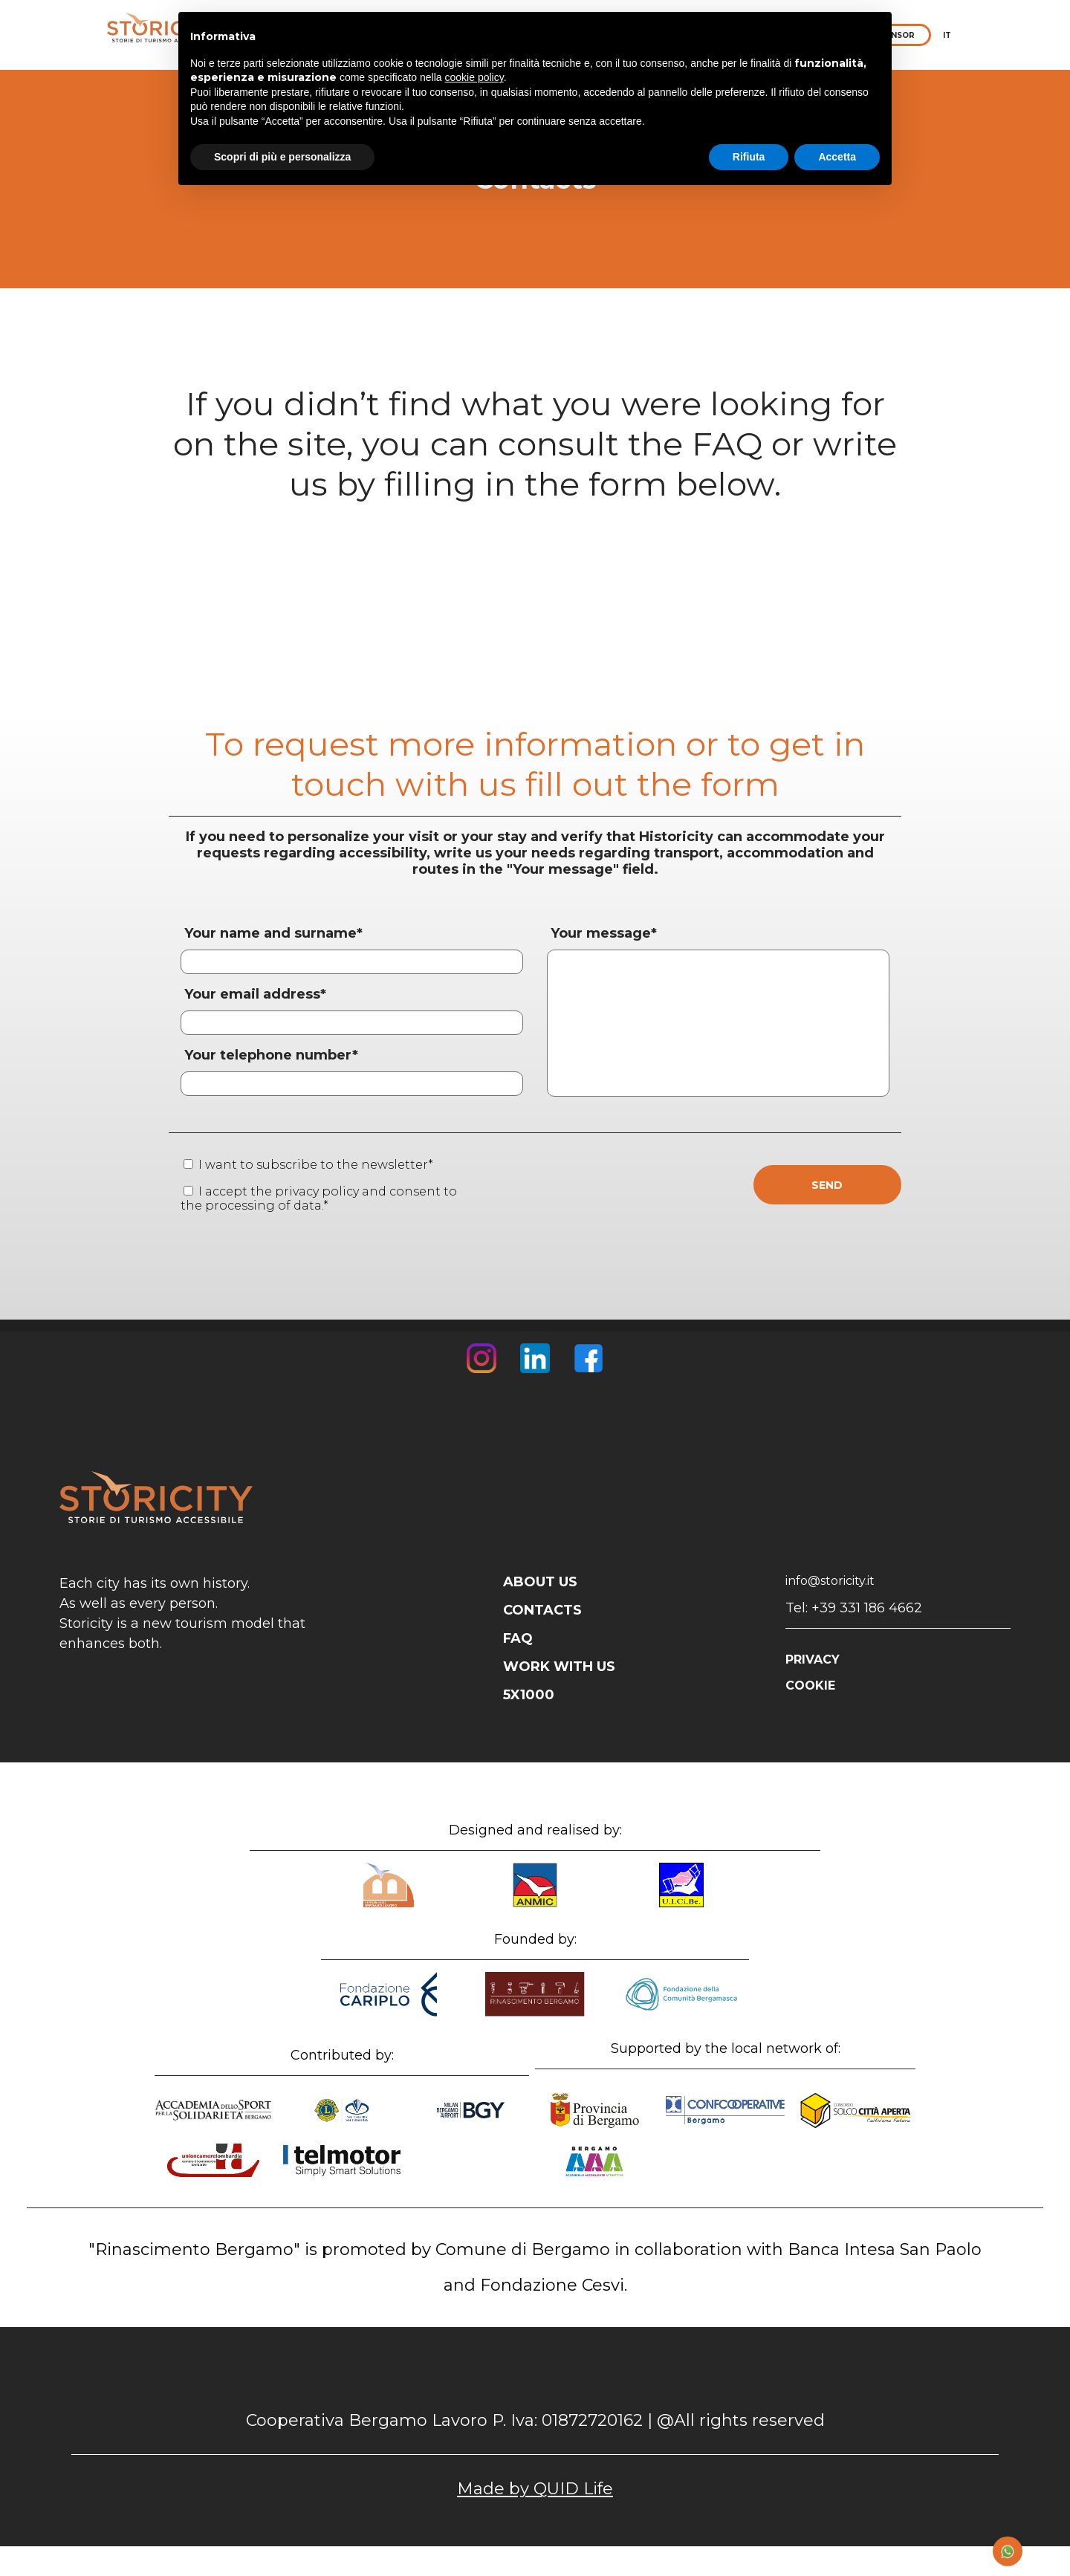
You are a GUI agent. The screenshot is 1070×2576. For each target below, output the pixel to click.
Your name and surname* (273, 933)
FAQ (518, 1638)
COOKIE (810, 1685)
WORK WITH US (559, 1666)
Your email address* (255, 994)
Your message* (604, 933)
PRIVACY (812, 1659)
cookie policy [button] (474, 77)
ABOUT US (540, 1582)
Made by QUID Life (535, 2489)
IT (947, 35)
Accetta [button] (837, 157)
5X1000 (528, 1695)
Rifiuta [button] (749, 157)
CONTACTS (542, 1610)
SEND (827, 1185)
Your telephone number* (271, 1055)
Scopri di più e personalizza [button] (282, 157)
